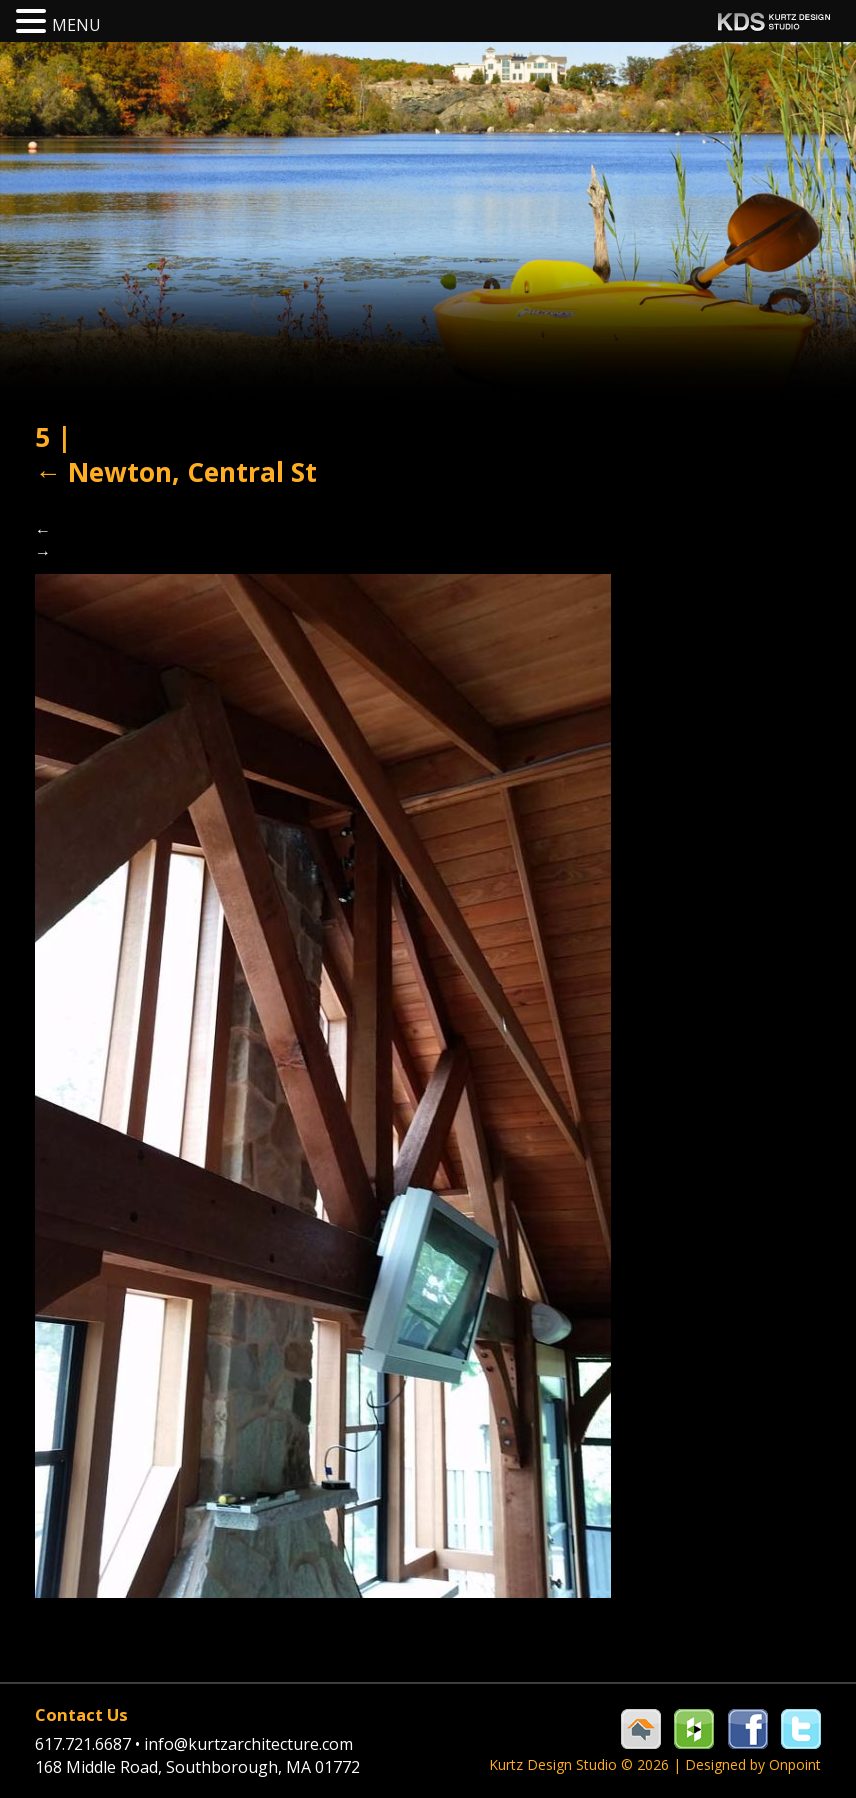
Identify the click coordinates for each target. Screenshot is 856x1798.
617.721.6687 (89, 1744)
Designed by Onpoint (753, 1764)
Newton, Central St (176, 472)
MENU (76, 25)
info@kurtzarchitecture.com (248, 1744)
